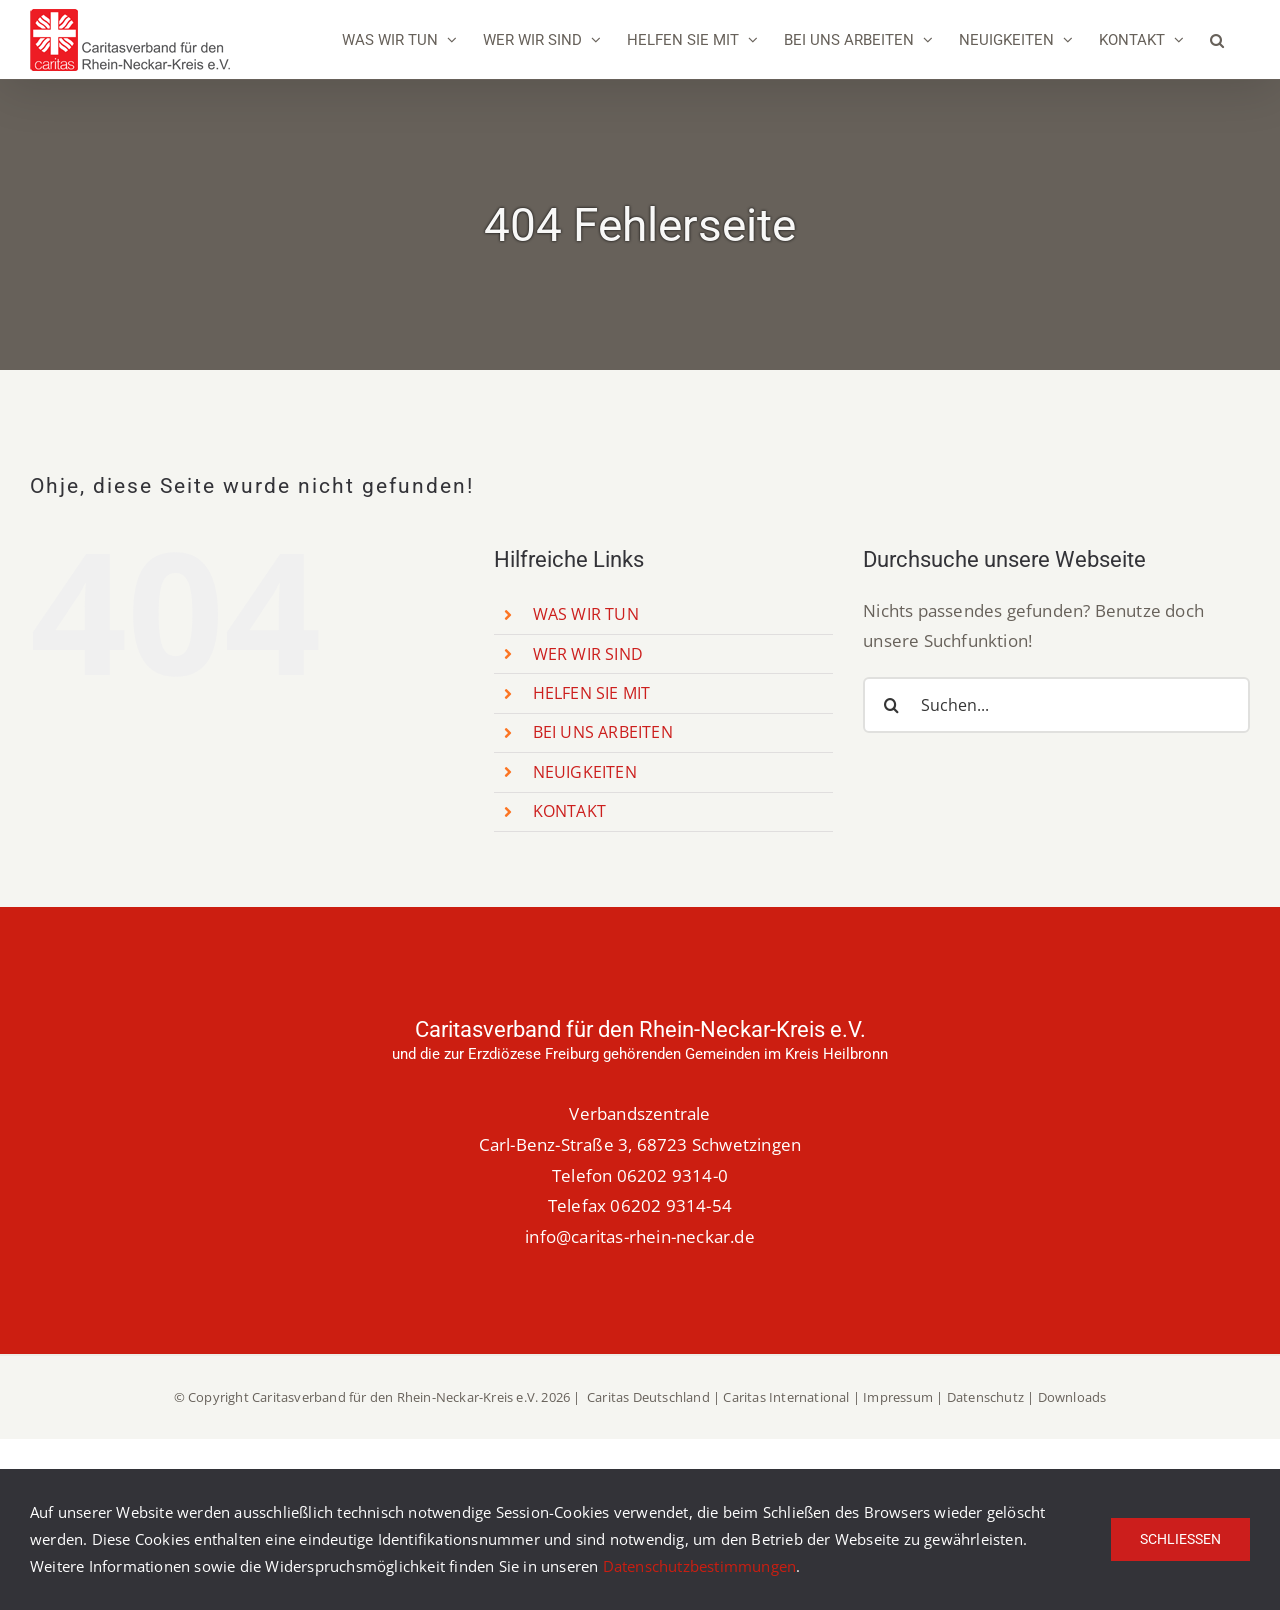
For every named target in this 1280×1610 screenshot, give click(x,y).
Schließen (1180, 1539)
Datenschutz (985, 1397)
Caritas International (786, 1397)
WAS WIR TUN (586, 614)
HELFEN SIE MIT (592, 693)
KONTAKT (569, 811)
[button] (1217, 40)
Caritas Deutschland (648, 1397)
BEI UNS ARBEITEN (603, 732)
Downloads (1072, 1397)
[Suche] (891, 705)
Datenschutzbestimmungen (700, 1566)
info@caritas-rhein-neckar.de (640, 1236)
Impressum (898, 1397)
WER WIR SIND (588, 654)
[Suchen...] (1056, 705)
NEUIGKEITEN (585, 772)
